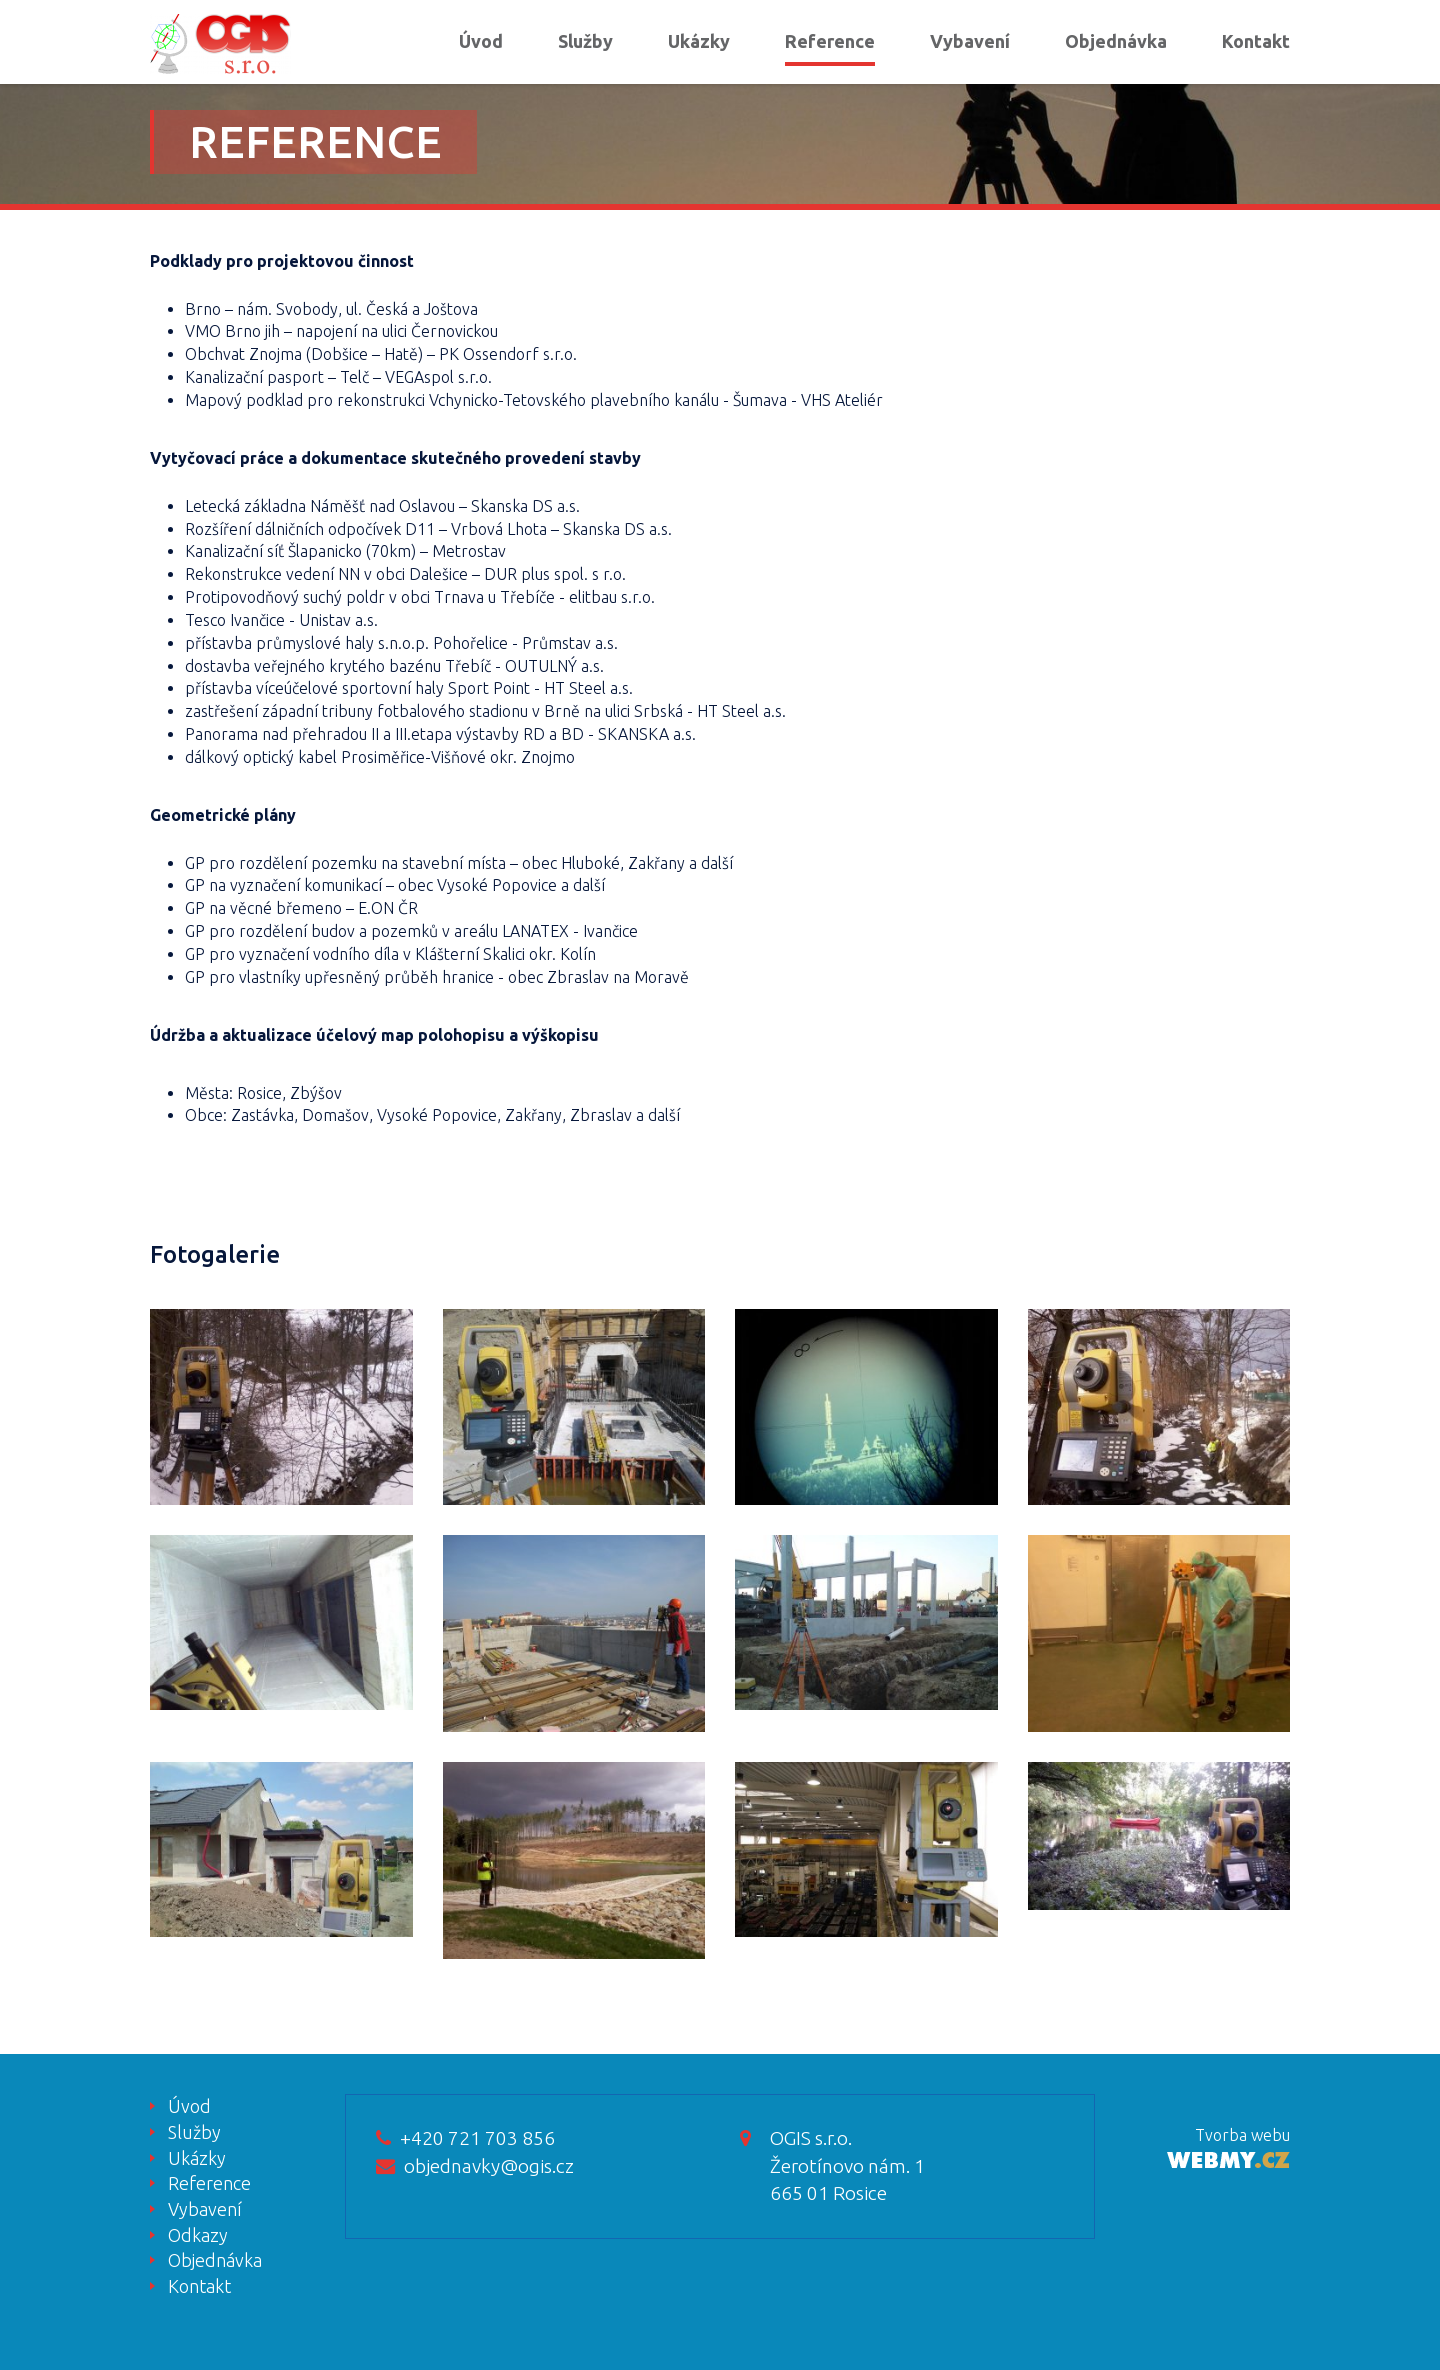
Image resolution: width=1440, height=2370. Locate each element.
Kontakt (1256, 41)
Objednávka (1116, 41)
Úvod (481, 41)
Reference (830, 41)
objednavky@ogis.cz (475, 2166)
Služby (585, 41)
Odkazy (198, 2235)
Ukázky (699, 41)
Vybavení (970, 41)
